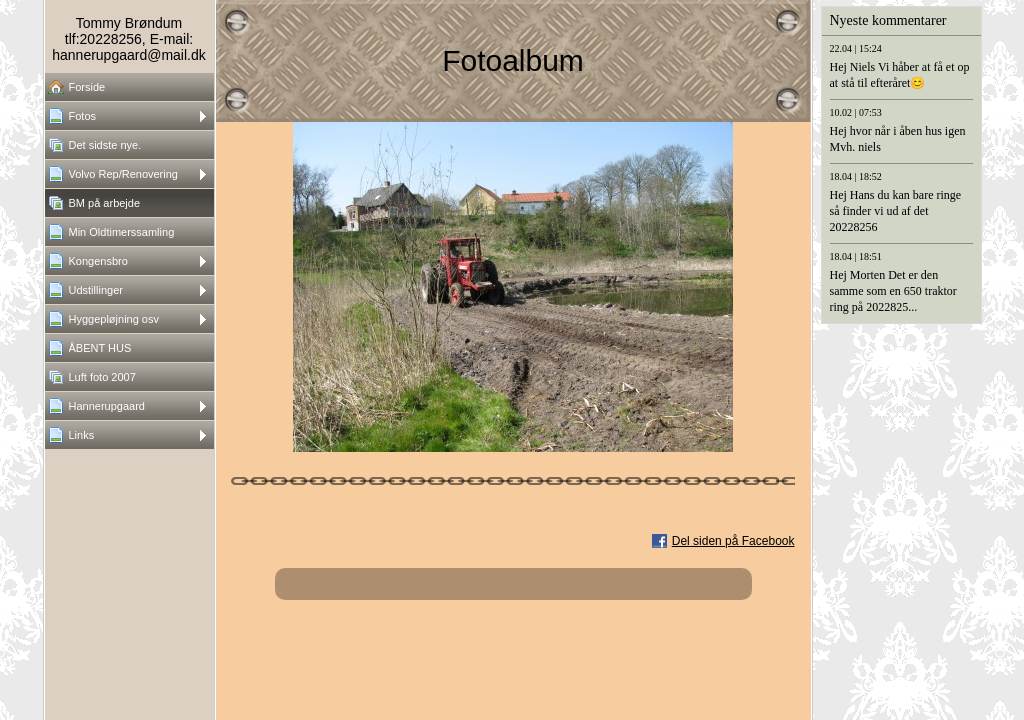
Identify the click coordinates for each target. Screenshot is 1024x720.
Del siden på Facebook (733, 541)
